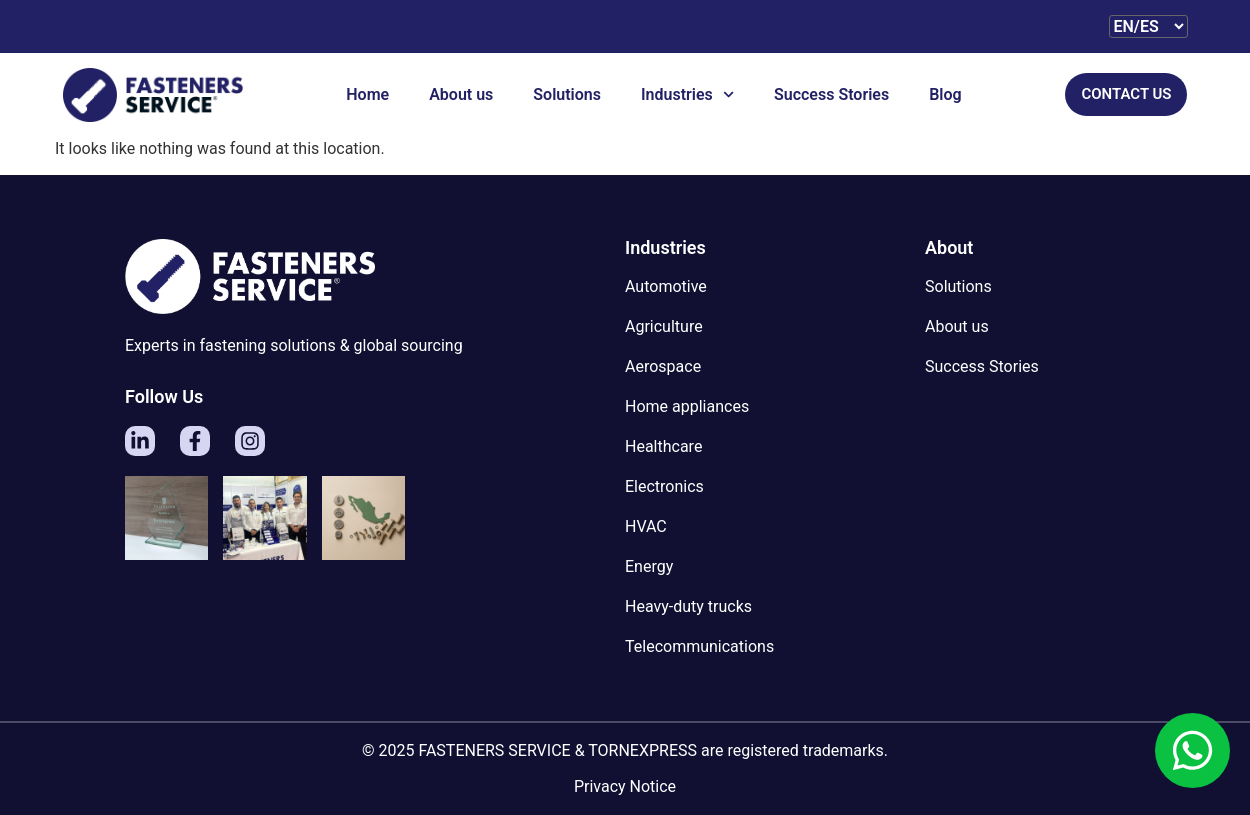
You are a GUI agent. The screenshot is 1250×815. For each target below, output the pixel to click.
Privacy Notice (625, 786)
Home (367, 94)
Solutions (567, 94)
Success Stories (831, 94)
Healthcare (663, 446)
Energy (649, 566)
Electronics (664, 486)
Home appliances (687, 406)
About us (461, 94)
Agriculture (664, 326)
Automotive (666, 286)
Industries (687, 94)
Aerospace (663, 366)
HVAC (646, 526)
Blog (945, 94)
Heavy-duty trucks (688, 606)
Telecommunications (699, 646)
